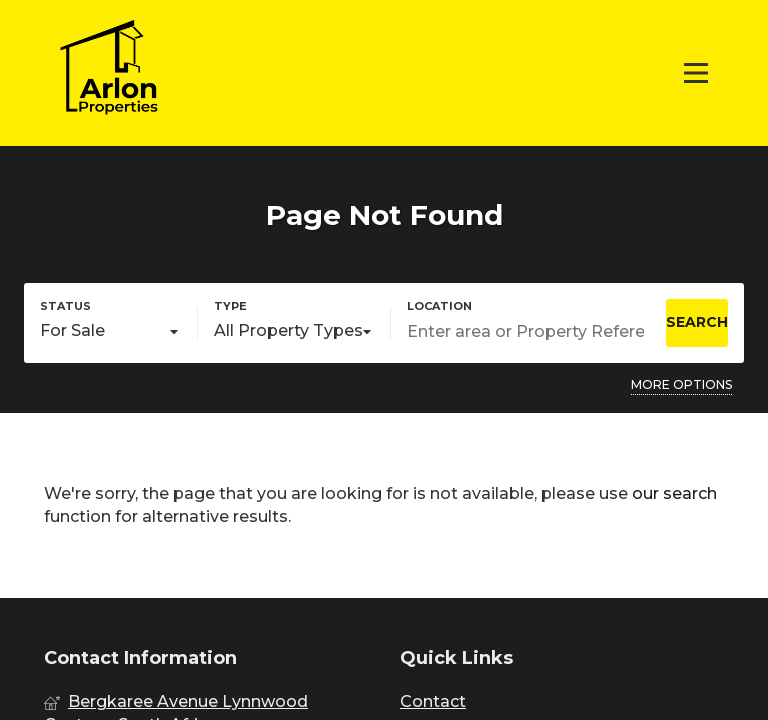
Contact (433, 701)
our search (674, 493)
